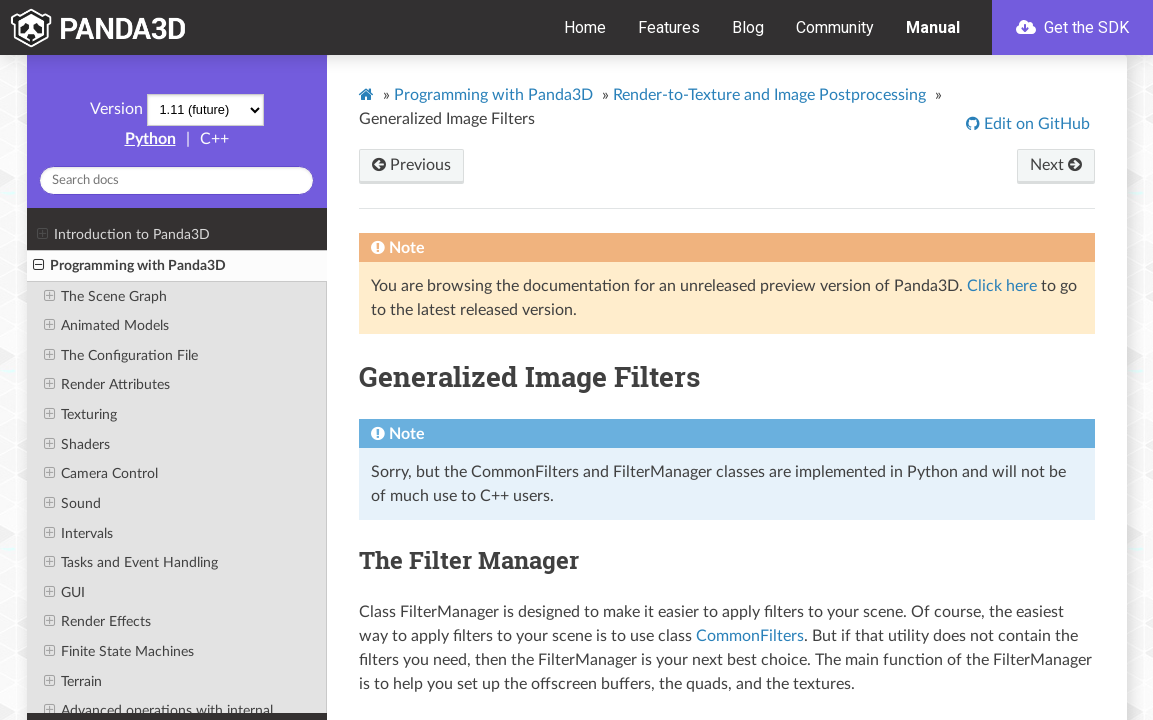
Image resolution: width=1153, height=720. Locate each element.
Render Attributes (107, 385)
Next (1056, 165)
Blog (748, 27)
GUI (64, 593)
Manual (933, 27)
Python (150, 139)
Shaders (77, 445)
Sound (72, 504)
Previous (411, 165)
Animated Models (106, 326)
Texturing (80, 415)
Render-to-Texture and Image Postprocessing (769, 95)
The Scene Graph (105, 297)
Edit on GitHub (1035, 124)
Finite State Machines (119, 652)
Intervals (78, 534)
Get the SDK (1072, 27)
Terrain (73, 682)
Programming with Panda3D (129, 266)
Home (585, 27)
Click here (1002, 286)
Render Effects (97, 622)
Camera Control (101, 474)
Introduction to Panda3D (123, 235)
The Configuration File (121, 356)
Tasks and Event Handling (131, 563)
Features (669, 27)
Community (835, 27)
